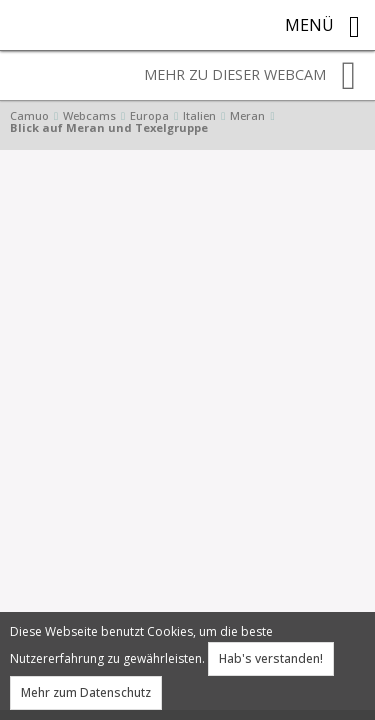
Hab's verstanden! (271, 658)
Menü (322, 27)
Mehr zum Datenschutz (86, 692)
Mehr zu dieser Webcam (250, 76)
